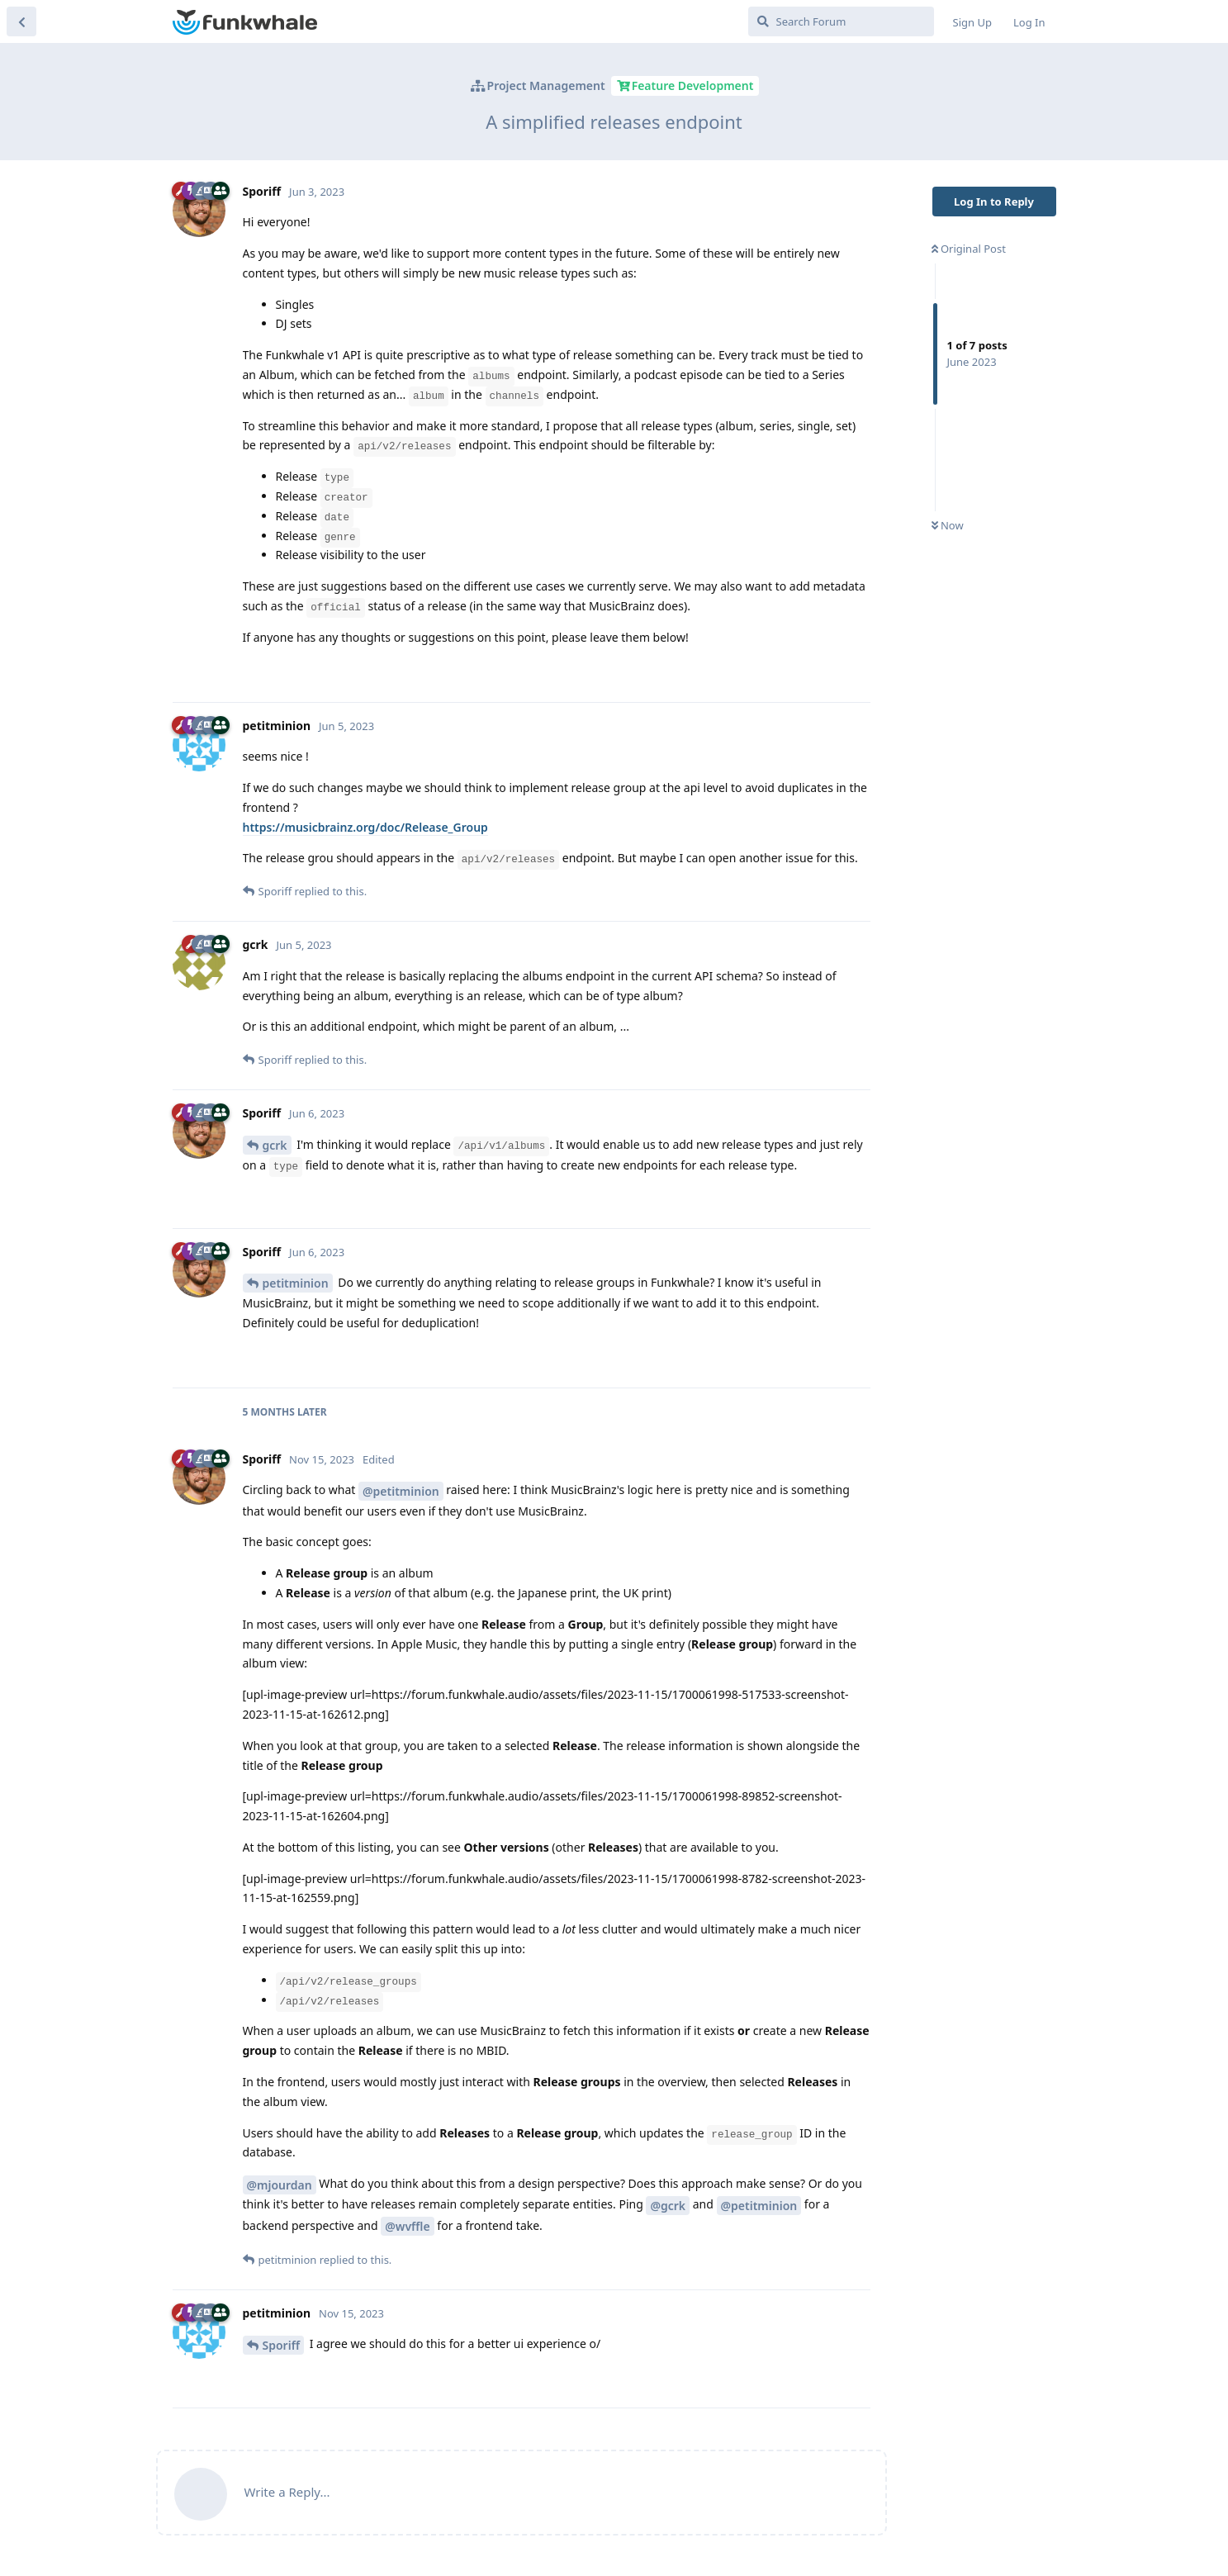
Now (948, 525)
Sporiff (282, 2345)
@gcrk (667, 2205)
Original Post (969, 248)
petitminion (296, 1283)
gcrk (275, 1145)
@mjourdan (279, 2185)
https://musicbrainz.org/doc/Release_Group (365, 827)
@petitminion (401, 1491)
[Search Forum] (841, 21)
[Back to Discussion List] (21, 21)
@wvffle (407, 2226)
